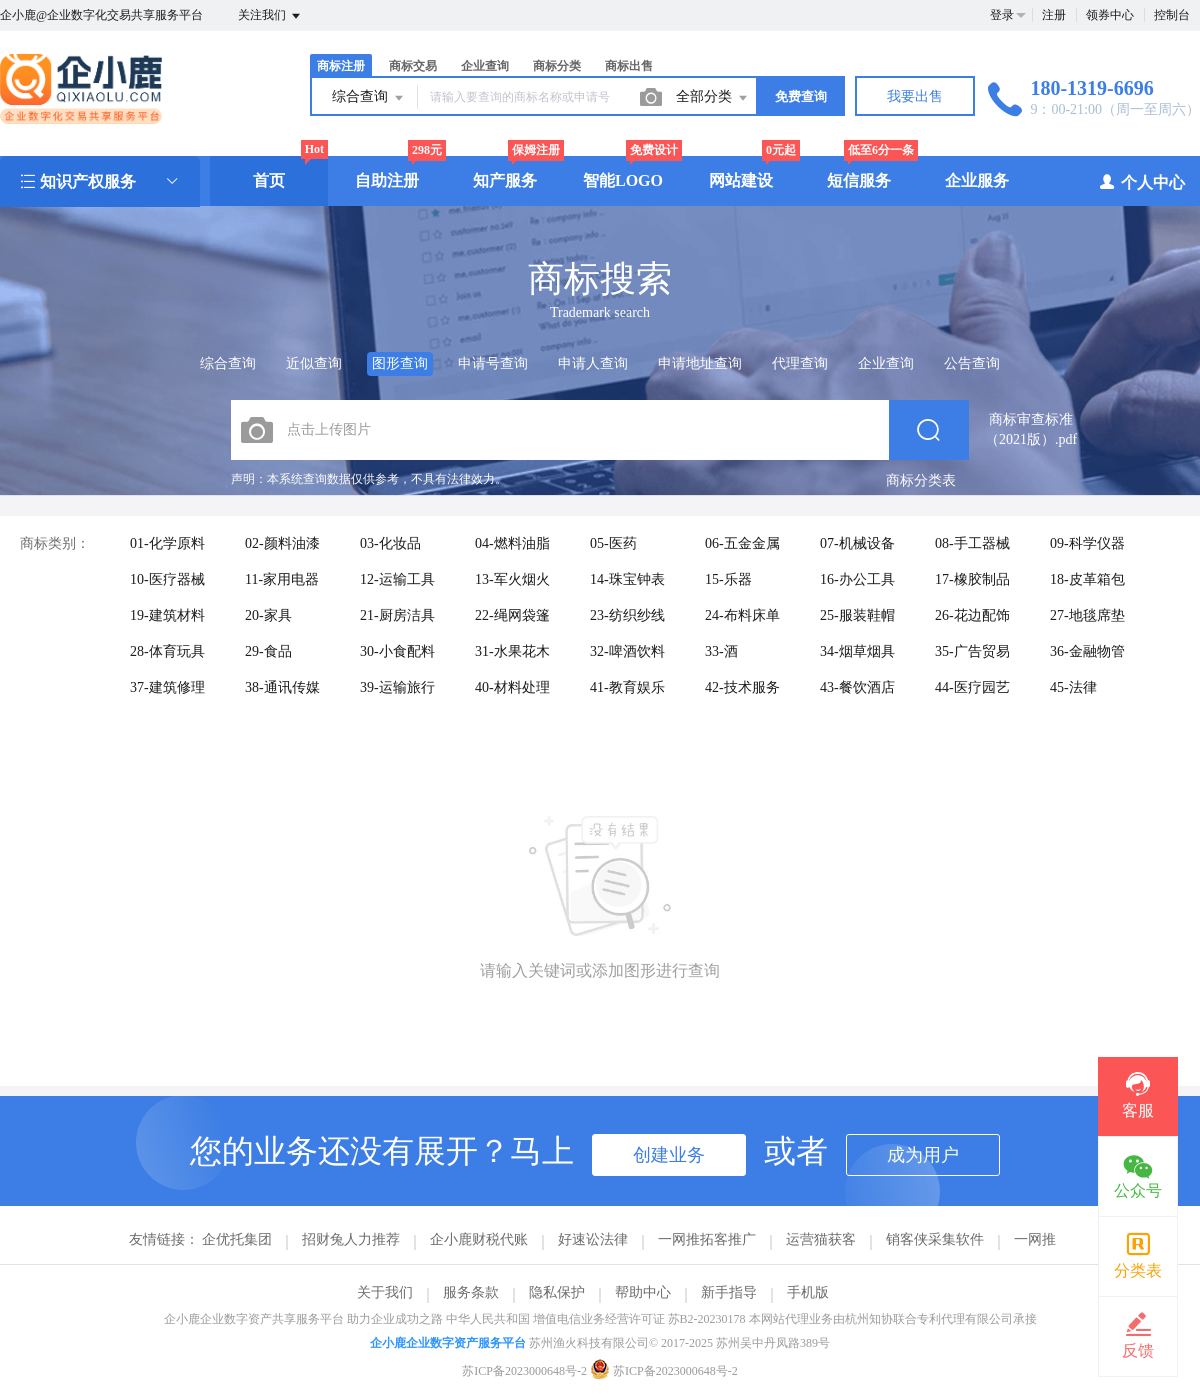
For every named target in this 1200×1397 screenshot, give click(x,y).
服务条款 (471, 1292)
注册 (1054, 15)
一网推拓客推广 (707, 1239)
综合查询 (369, 98)
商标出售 (629, 66)
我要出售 (915, 96)
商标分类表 (921, 480)
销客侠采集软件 (935, 1239)
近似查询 (314, 363)
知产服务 (505, 180)
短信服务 (859, 180)
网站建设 (741, 180)
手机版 (808, 1292)
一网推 (1035, 1239)
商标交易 (413, 66)
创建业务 (669, 1155)
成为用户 (923, 1155)
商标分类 (557, 66)
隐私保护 (557, 1292)
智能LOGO (623, 180)
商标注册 (341, 66)
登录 (1002, 15)
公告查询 (972, 363)
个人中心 (1141, 181)
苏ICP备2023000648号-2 (524, 1371)
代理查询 (800, 363)
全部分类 (713, 98)
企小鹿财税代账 (479, 1239)
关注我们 (270, 16)
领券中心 (1110, 15)
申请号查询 (493, 363)
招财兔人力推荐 (351, 1239)
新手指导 (729, 1292)
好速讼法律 (593, 1239)
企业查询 (485, 66)
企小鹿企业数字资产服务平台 (448, 1343)
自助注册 (387, 180)
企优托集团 (237, 1239)
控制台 (1172, 15)
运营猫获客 (821, 1239)
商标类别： (55, 543)
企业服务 (977, 180)
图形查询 (400, 363)
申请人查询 (593, 363)
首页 (269, 180)
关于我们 (385, 1292)
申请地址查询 (700, 363)
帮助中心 (643, 1292)
